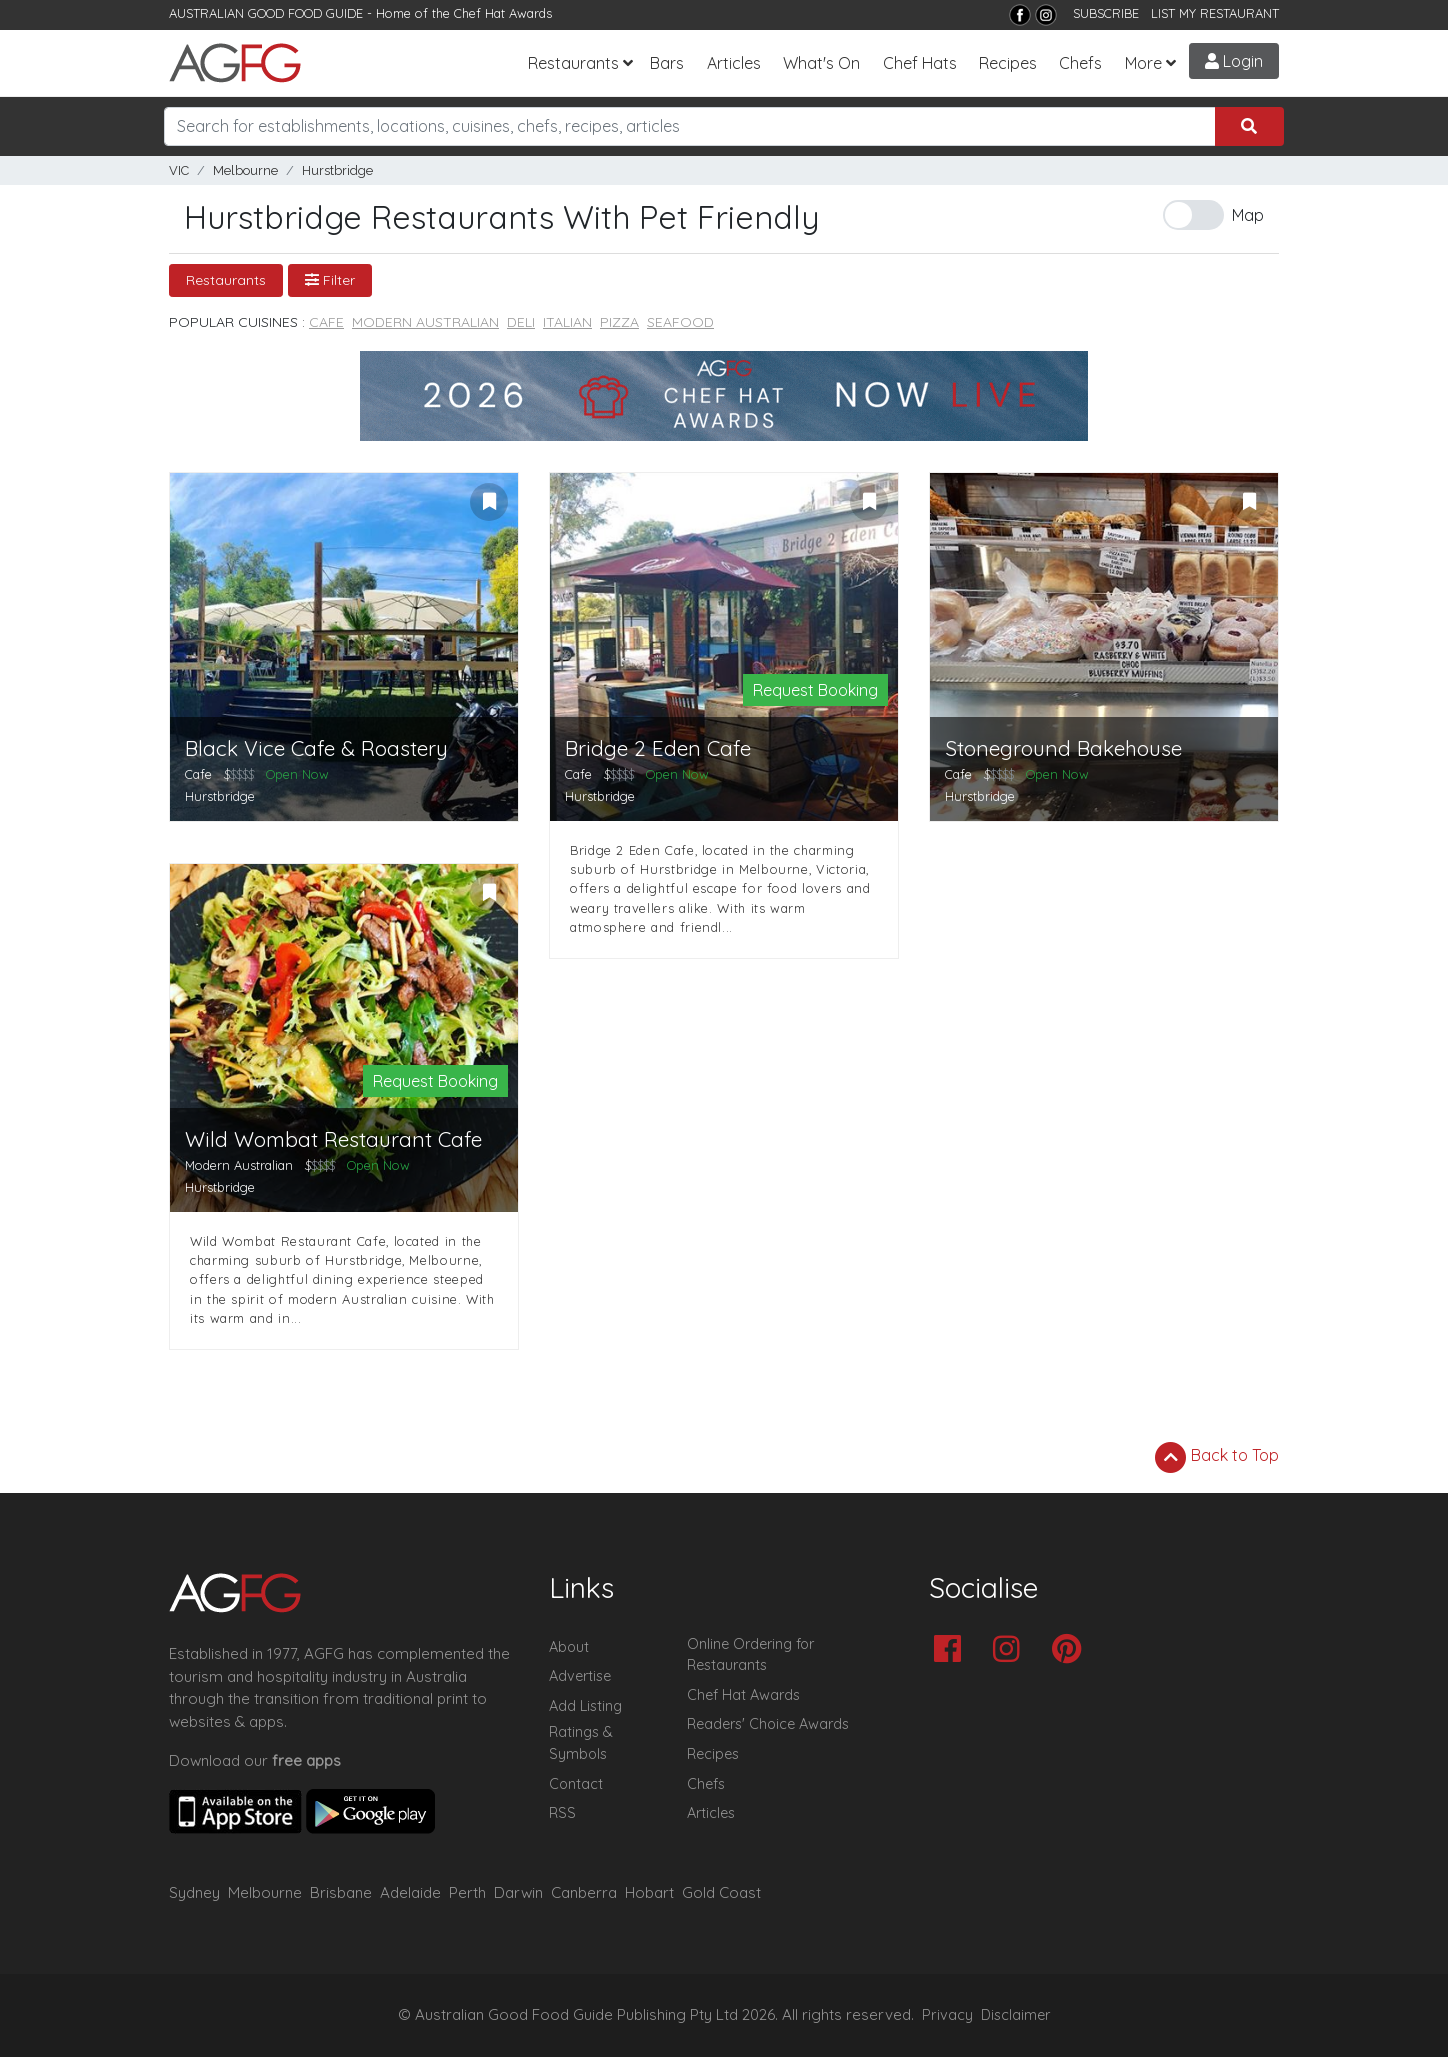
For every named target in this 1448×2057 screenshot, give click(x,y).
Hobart (649, 1892)
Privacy (947, 2015)
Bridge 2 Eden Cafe (658, 748)
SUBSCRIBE (1106, 13)
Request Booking (815, 690)
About (569, 1647)
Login (1234, 61)
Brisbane (341, 1892)
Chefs (1080, 63)
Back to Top (1217, 1457)
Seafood (680, 322)
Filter (330, 280)
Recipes (1008, 63)
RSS (562, 1813)
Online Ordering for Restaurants (750, 1655)
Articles (734, 63)
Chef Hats (920, 63)
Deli (521, 322)
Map (1248, 215)
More (1143, 63)
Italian (567, 322)
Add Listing (585, 1706)
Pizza (619, 322)
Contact (576, 1784)
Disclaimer (1016, 2015)
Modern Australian (425, 322)
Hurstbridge (337, 170)
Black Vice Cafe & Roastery (316, 748)
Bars (667, 63)
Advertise (580, 1676)
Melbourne (245, 170)
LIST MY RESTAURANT (1215, 13)
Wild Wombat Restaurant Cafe (333, 1139)
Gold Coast (721, 1892)
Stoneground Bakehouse (1063, 748)
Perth (467, 1892)
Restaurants (573, 63)
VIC (179, 170)
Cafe (326, 322)
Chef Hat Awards (503, 13)
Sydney (194, 1892)
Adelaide (410, 1892)
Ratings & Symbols (581, 1743)
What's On (821, 63)
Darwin (518, 1892)
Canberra (584, 1892)
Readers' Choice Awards (768, 1724)
